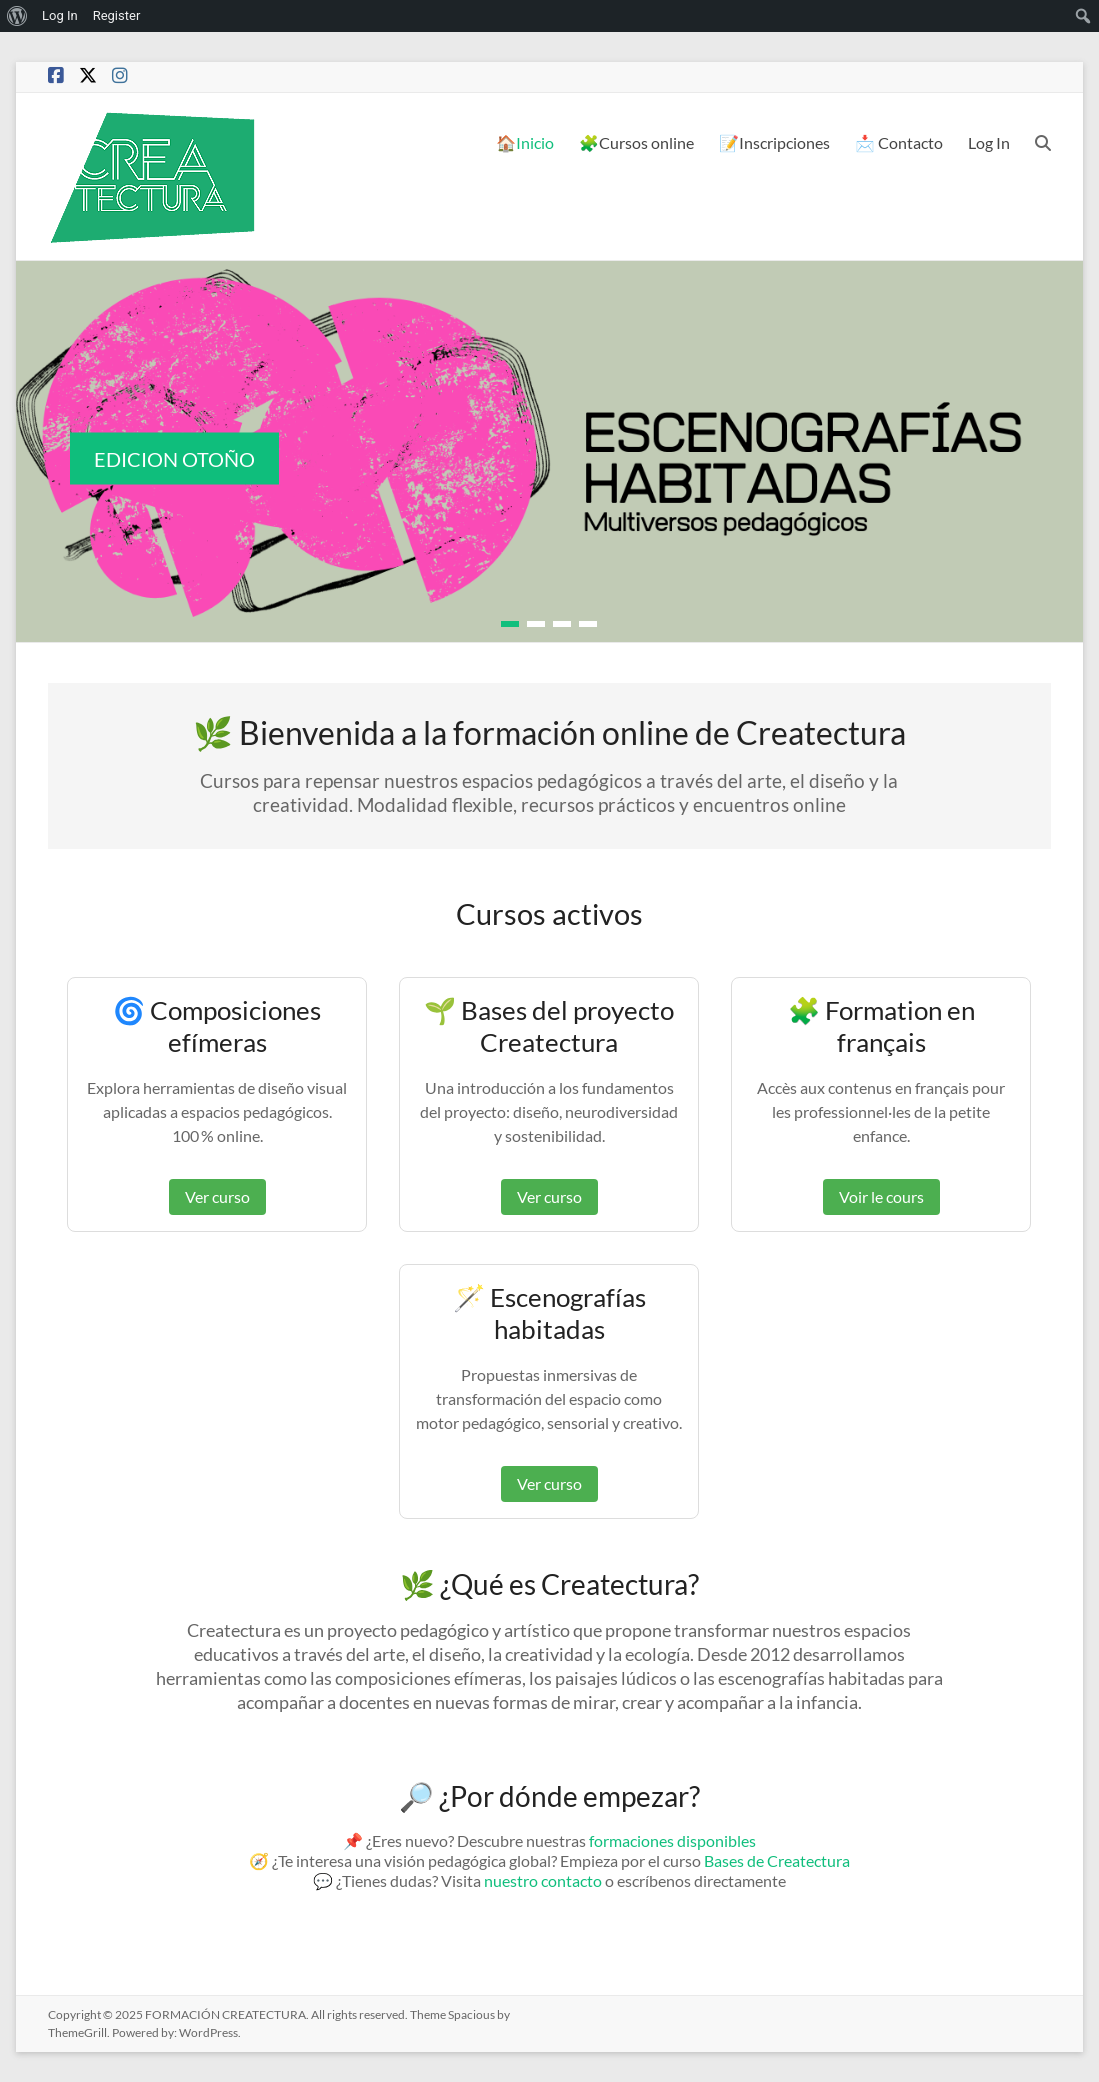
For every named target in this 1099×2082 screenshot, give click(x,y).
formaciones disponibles (672, 1840)
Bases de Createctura (777, 1860)
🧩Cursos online (636, 142)
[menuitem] (17, 16)
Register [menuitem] (117, 15)
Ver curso (217, 1196)
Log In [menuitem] (60, 15)
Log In (989, 142)
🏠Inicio (525, 142)
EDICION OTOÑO (174, 459)
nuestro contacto (543, 1880)
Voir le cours (881, 1196)
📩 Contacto (899, 142)
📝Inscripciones (774, 142)
